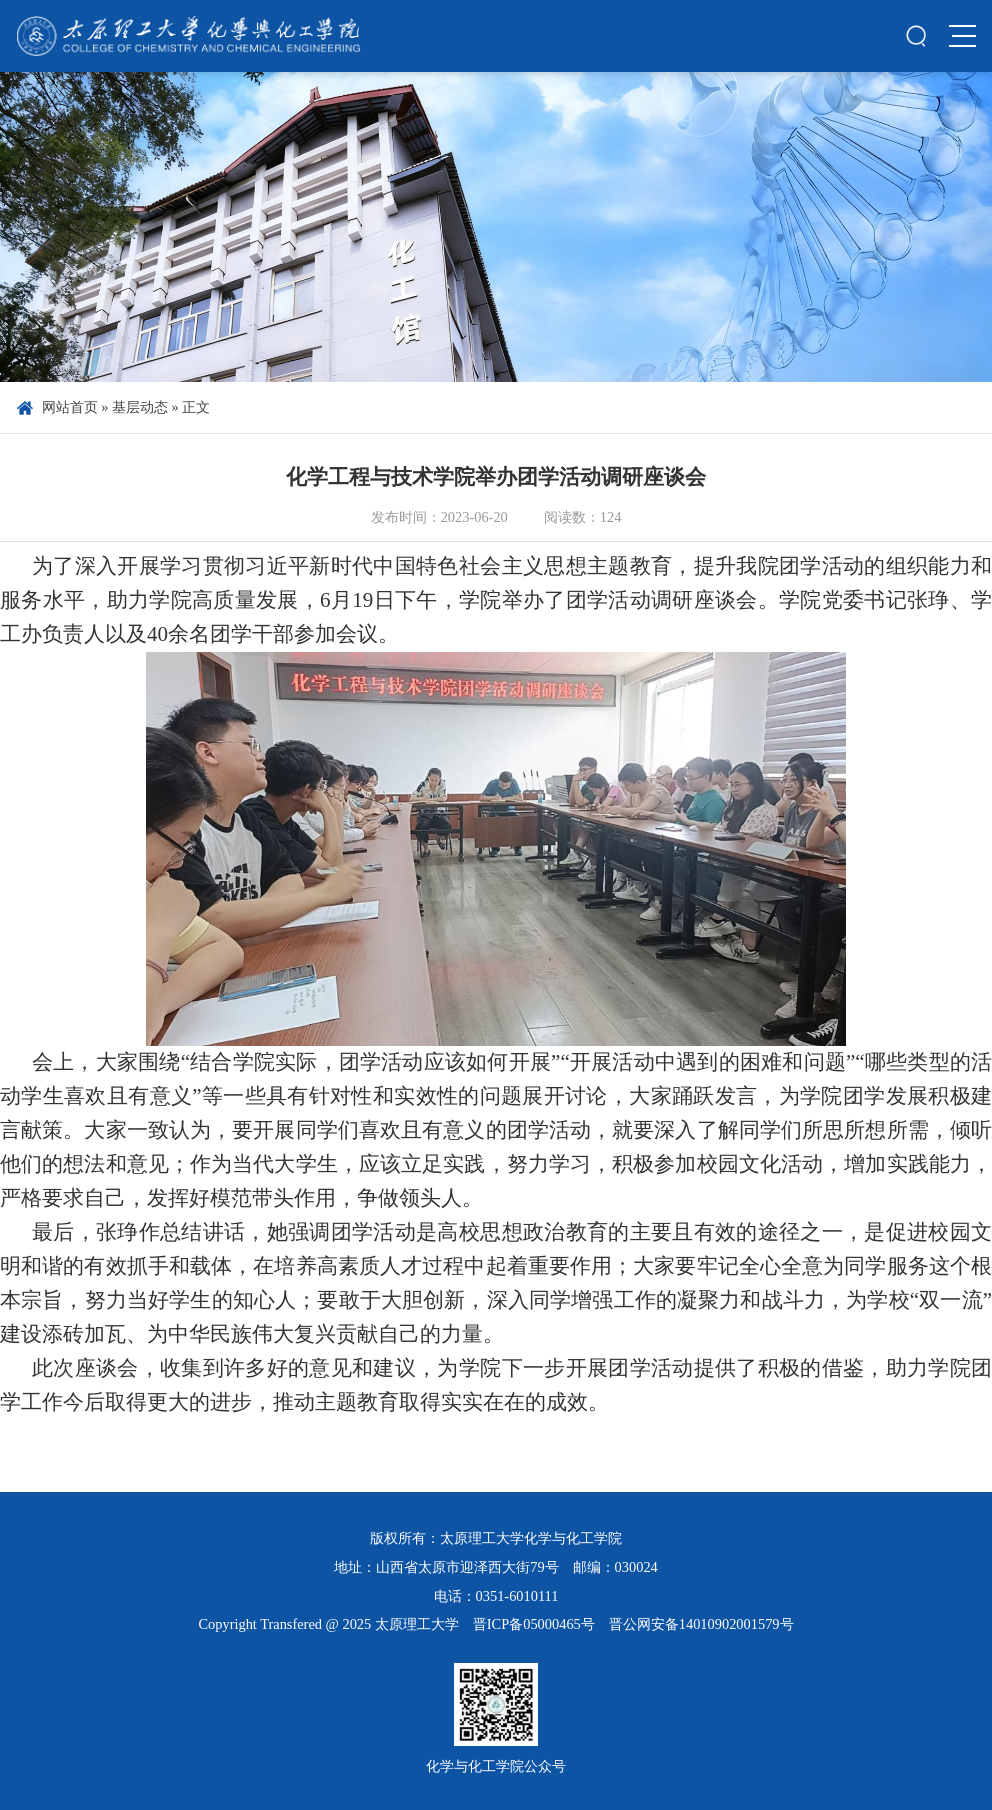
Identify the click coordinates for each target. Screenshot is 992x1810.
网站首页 (70, 407)
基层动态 (140, 407)
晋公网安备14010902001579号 (701, 1624)
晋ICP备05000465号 (534, 1624)
